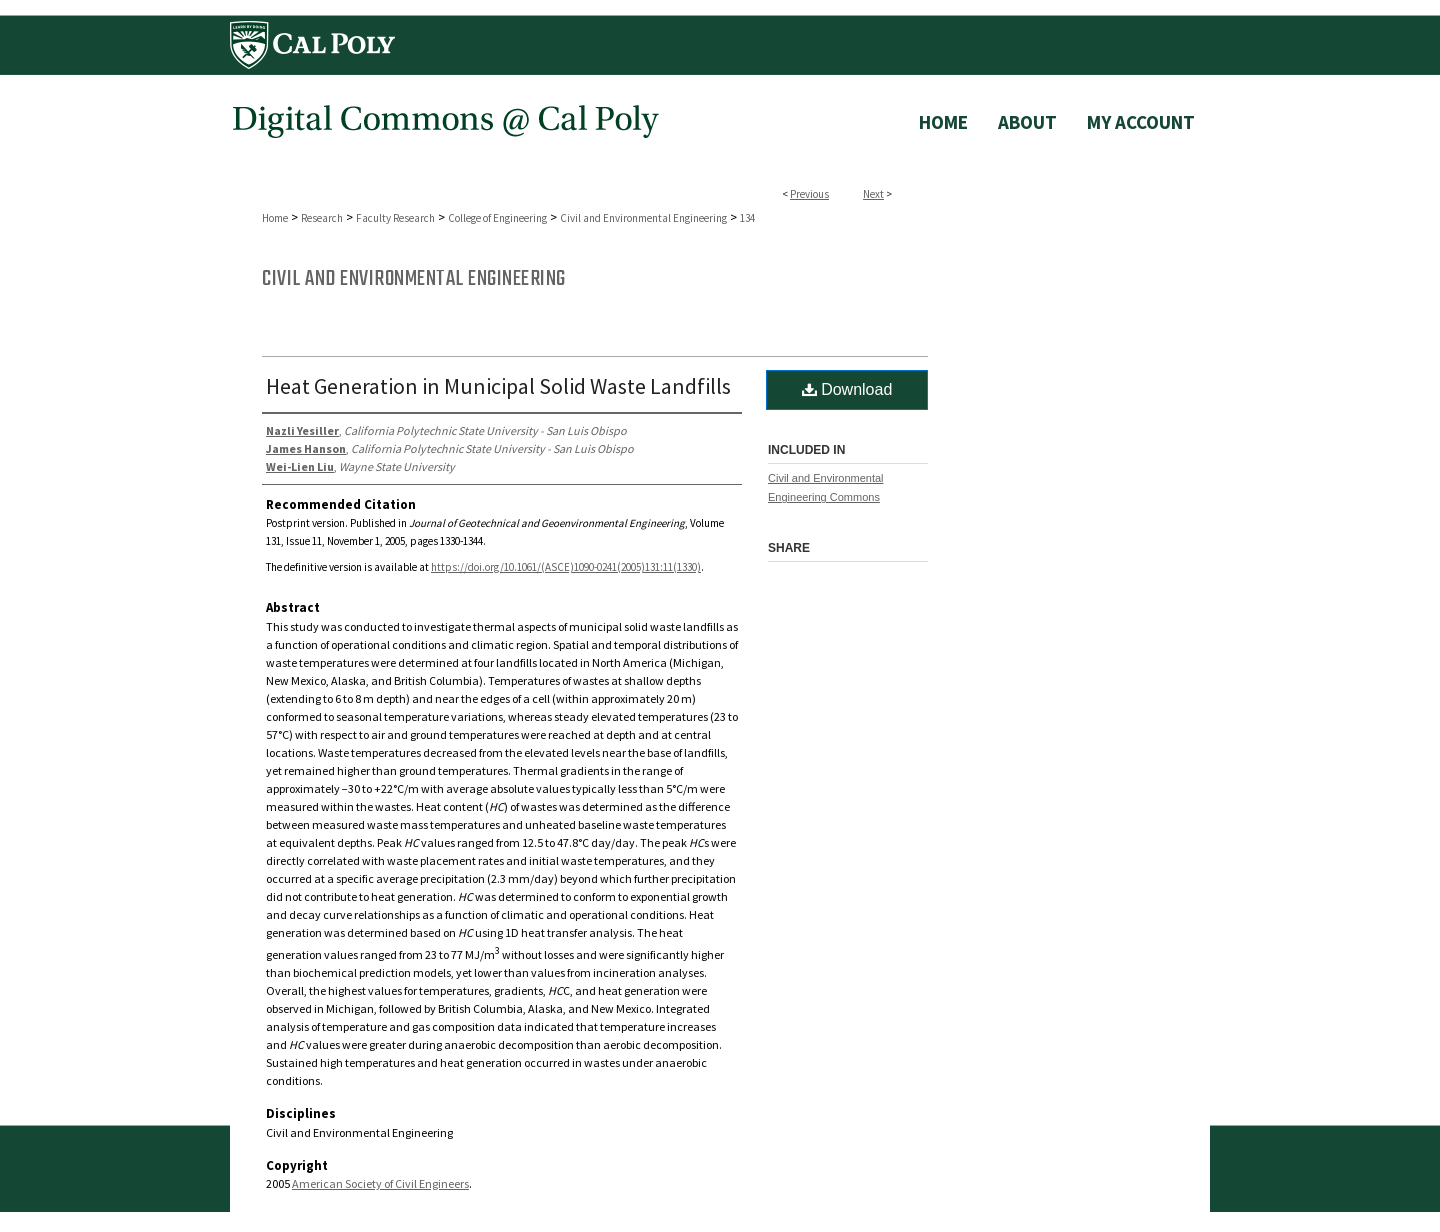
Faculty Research (395, 218)
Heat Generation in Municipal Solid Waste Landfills (498, 386)
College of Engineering (497, 218)
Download (847, 389)
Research (322, 218)
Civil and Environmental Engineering (643, 218)
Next (873, 194)
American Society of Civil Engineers (380, 1183)
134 (747, 218)
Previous (809, 194)
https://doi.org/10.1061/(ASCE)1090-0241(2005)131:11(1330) (566, 567)
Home (275, 218)
